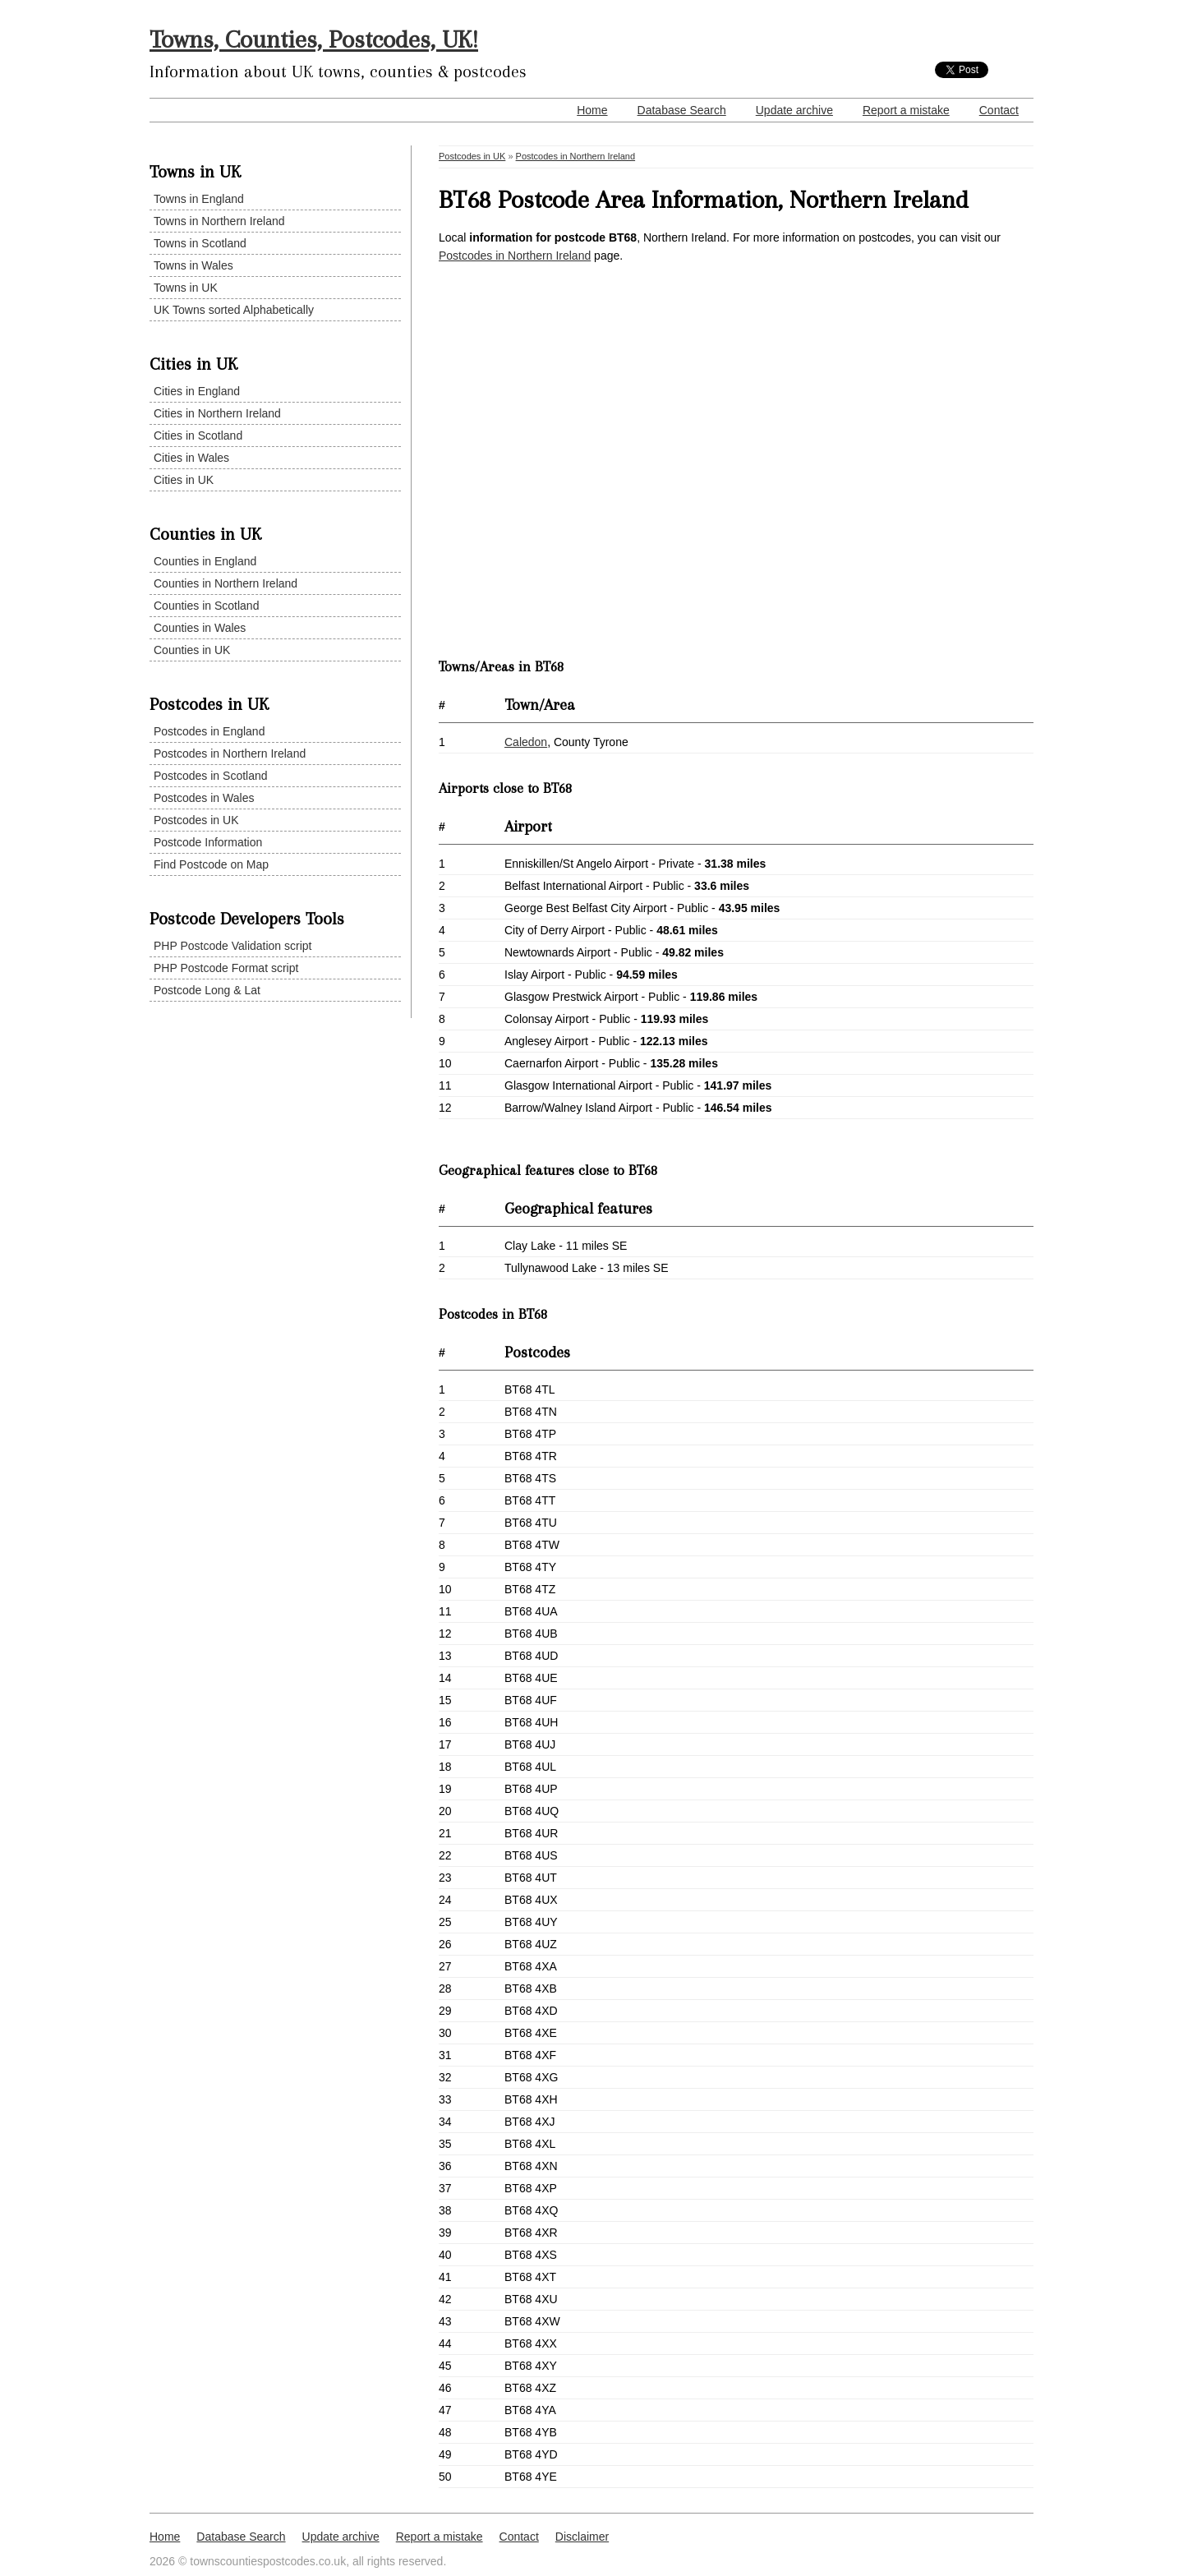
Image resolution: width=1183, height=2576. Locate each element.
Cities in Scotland (198, 435)
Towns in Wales (193, 265)
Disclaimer (582, 2536)
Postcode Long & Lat (207, 990)
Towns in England (199, 198)
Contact (999, 110)
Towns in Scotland (200, 243)
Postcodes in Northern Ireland (230, 753)
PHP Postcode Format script (226, 968)
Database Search (682, 110)
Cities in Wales (191, 457)
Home (592, 110)
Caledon (525, 742)
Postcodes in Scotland (211, 775)
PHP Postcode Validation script (232, 945)
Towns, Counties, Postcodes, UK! (314, 39)
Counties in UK (192, 650)
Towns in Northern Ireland (219, 221)
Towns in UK (186, 287)
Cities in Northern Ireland (217, 413)
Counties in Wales (200, 627)
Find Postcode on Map (211, 864)
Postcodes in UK (196, 820)
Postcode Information (208, 842)
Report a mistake (906, 110)
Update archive (794, 110)
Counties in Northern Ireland (225, 583)
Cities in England (197, 391)
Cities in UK (184, 479)
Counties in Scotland (206, 605)
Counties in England (205, 561)
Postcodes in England (209, 731)
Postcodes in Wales (204, 797)
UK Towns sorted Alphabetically (234, 309)
